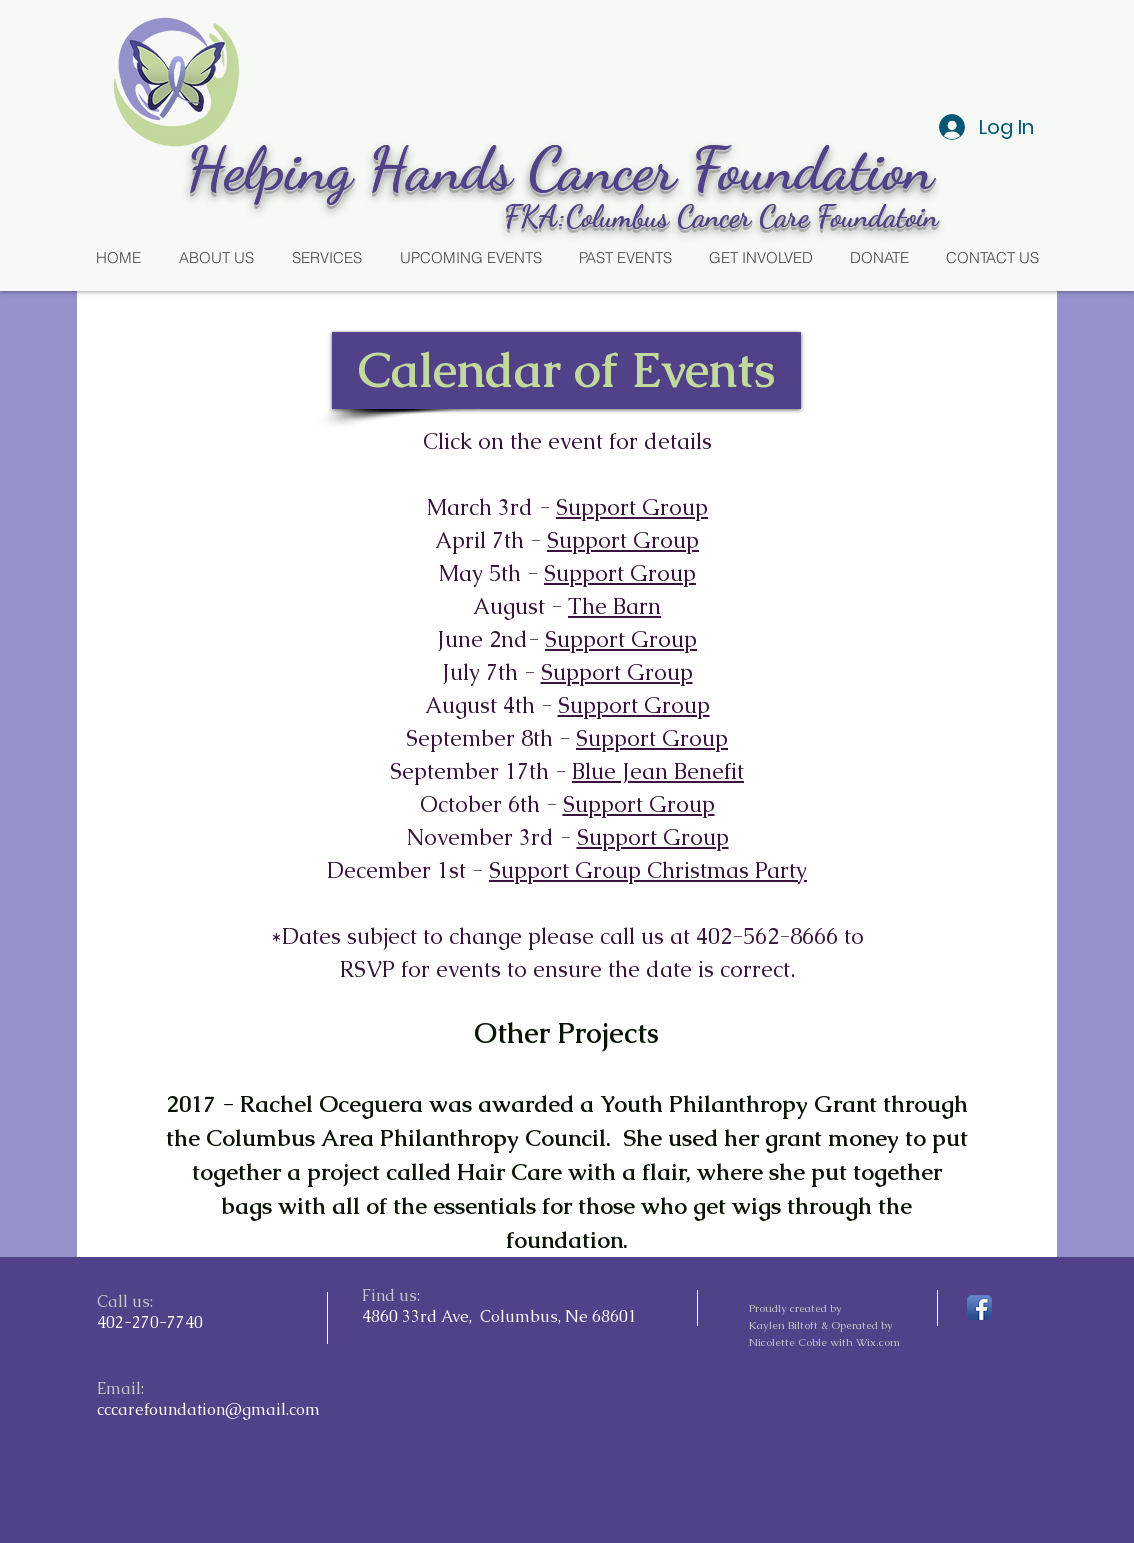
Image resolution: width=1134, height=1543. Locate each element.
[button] (566, 370)
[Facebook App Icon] (979, 1307)
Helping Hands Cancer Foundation (567, 169)
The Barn (614, 606)
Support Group (632, 507)
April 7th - (491, 540)
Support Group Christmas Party (648, 870)
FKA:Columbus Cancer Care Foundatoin (721, 216)
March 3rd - (491, 507)
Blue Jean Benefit (658, 771)
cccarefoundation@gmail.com (208, 1409)
